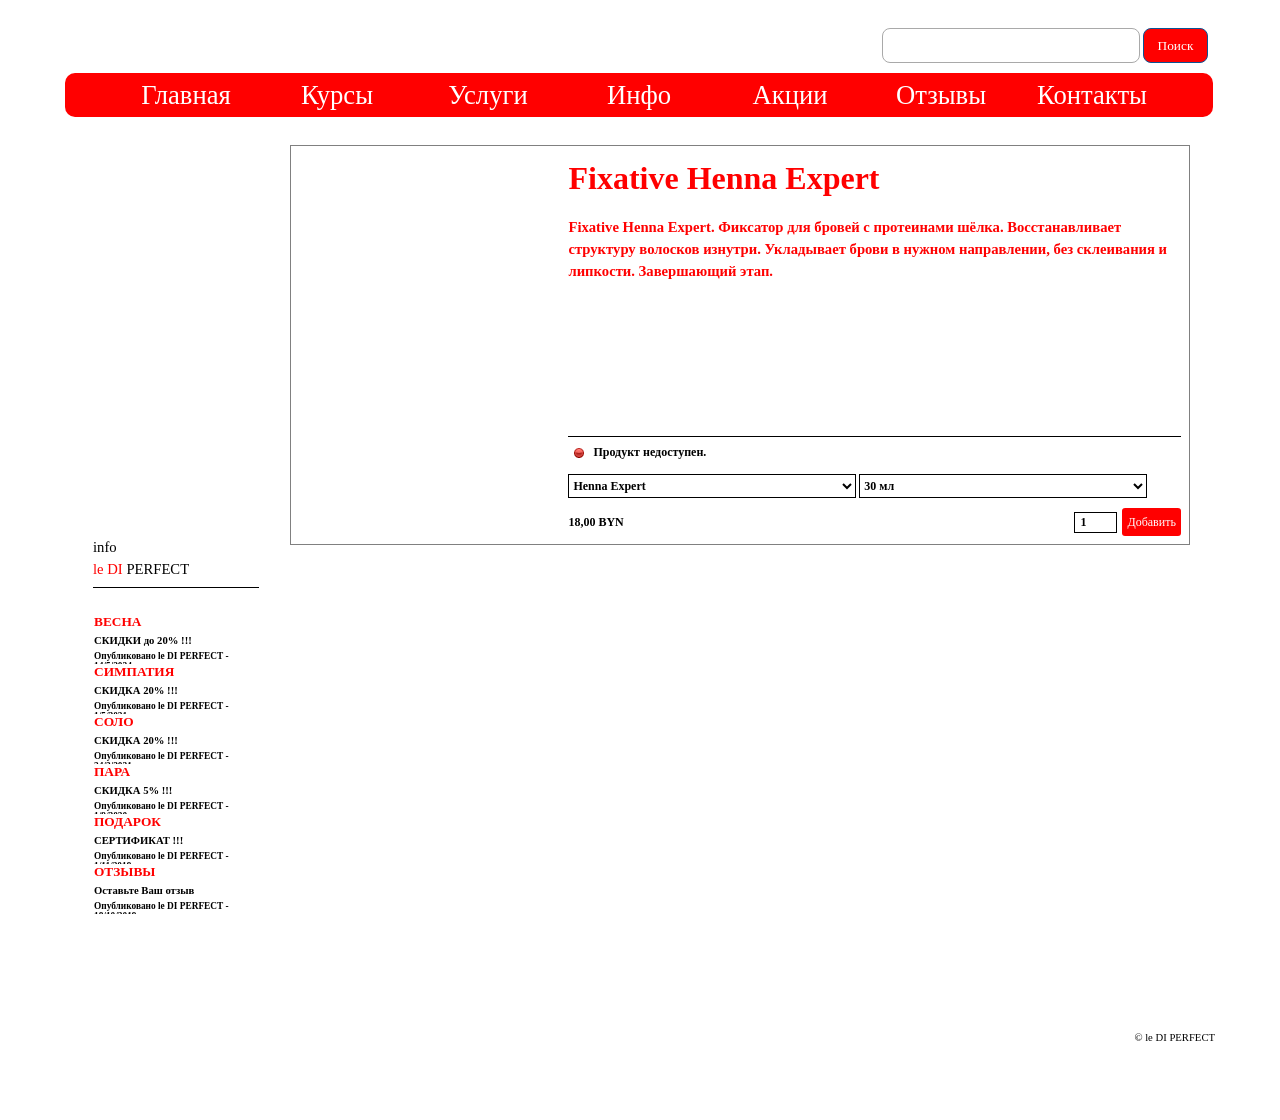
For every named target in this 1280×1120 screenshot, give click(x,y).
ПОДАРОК (127, 821)
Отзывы (941, 95)
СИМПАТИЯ (134, 671)
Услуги (487, 95)
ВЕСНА (117, 621)
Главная (185, 95)
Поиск (1176, 45)
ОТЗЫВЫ (124, 871)
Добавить (1151, 522)
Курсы (337, 95)
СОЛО (114, 721)
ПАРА (112, 771)
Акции (790, 95)
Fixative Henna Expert (723, 178)
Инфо (639, 95)
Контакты (1092, 95)
